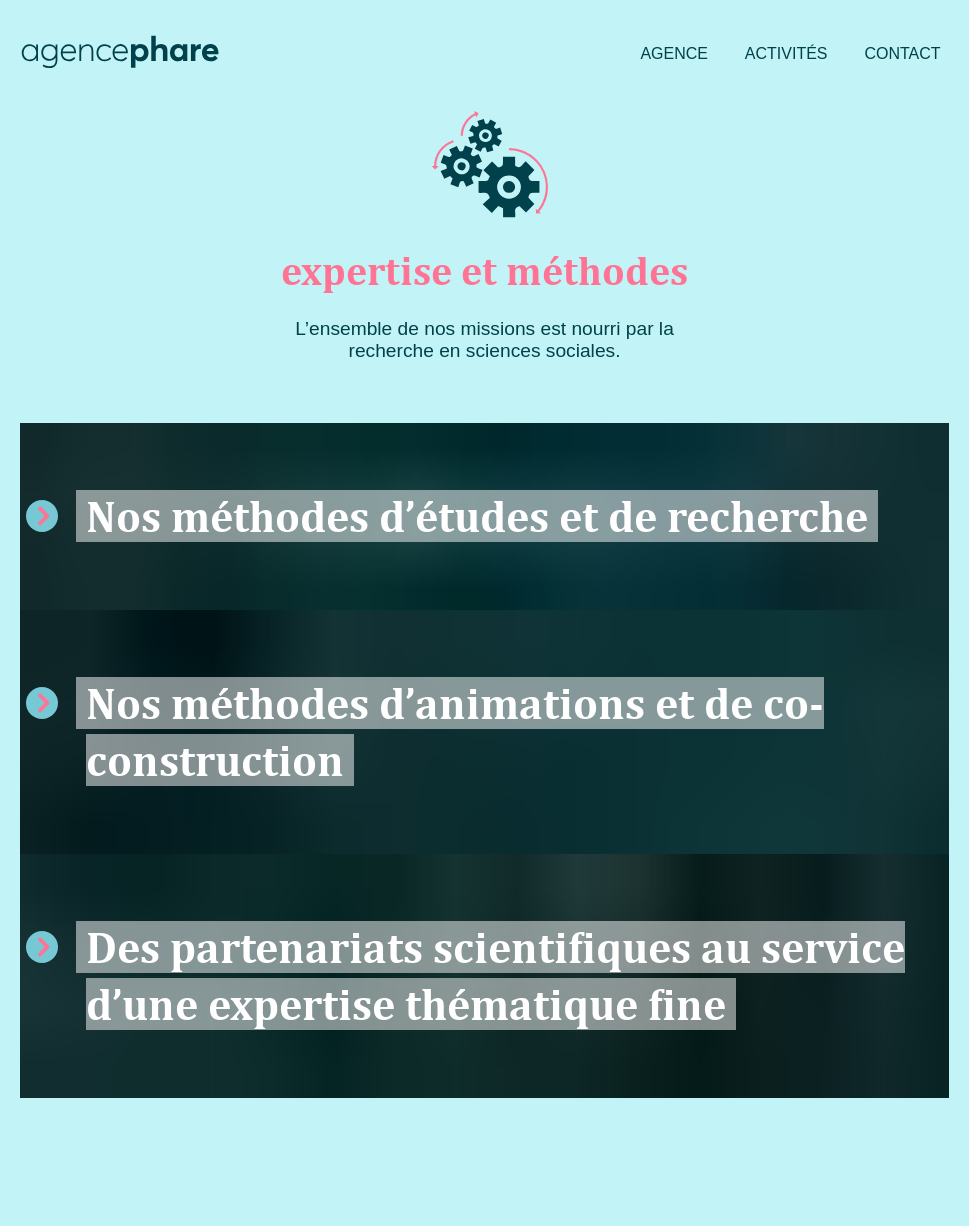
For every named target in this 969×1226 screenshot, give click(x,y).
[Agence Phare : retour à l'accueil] (120, 54)
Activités (786, 53)
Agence (674, 53)
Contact (902, 53)
